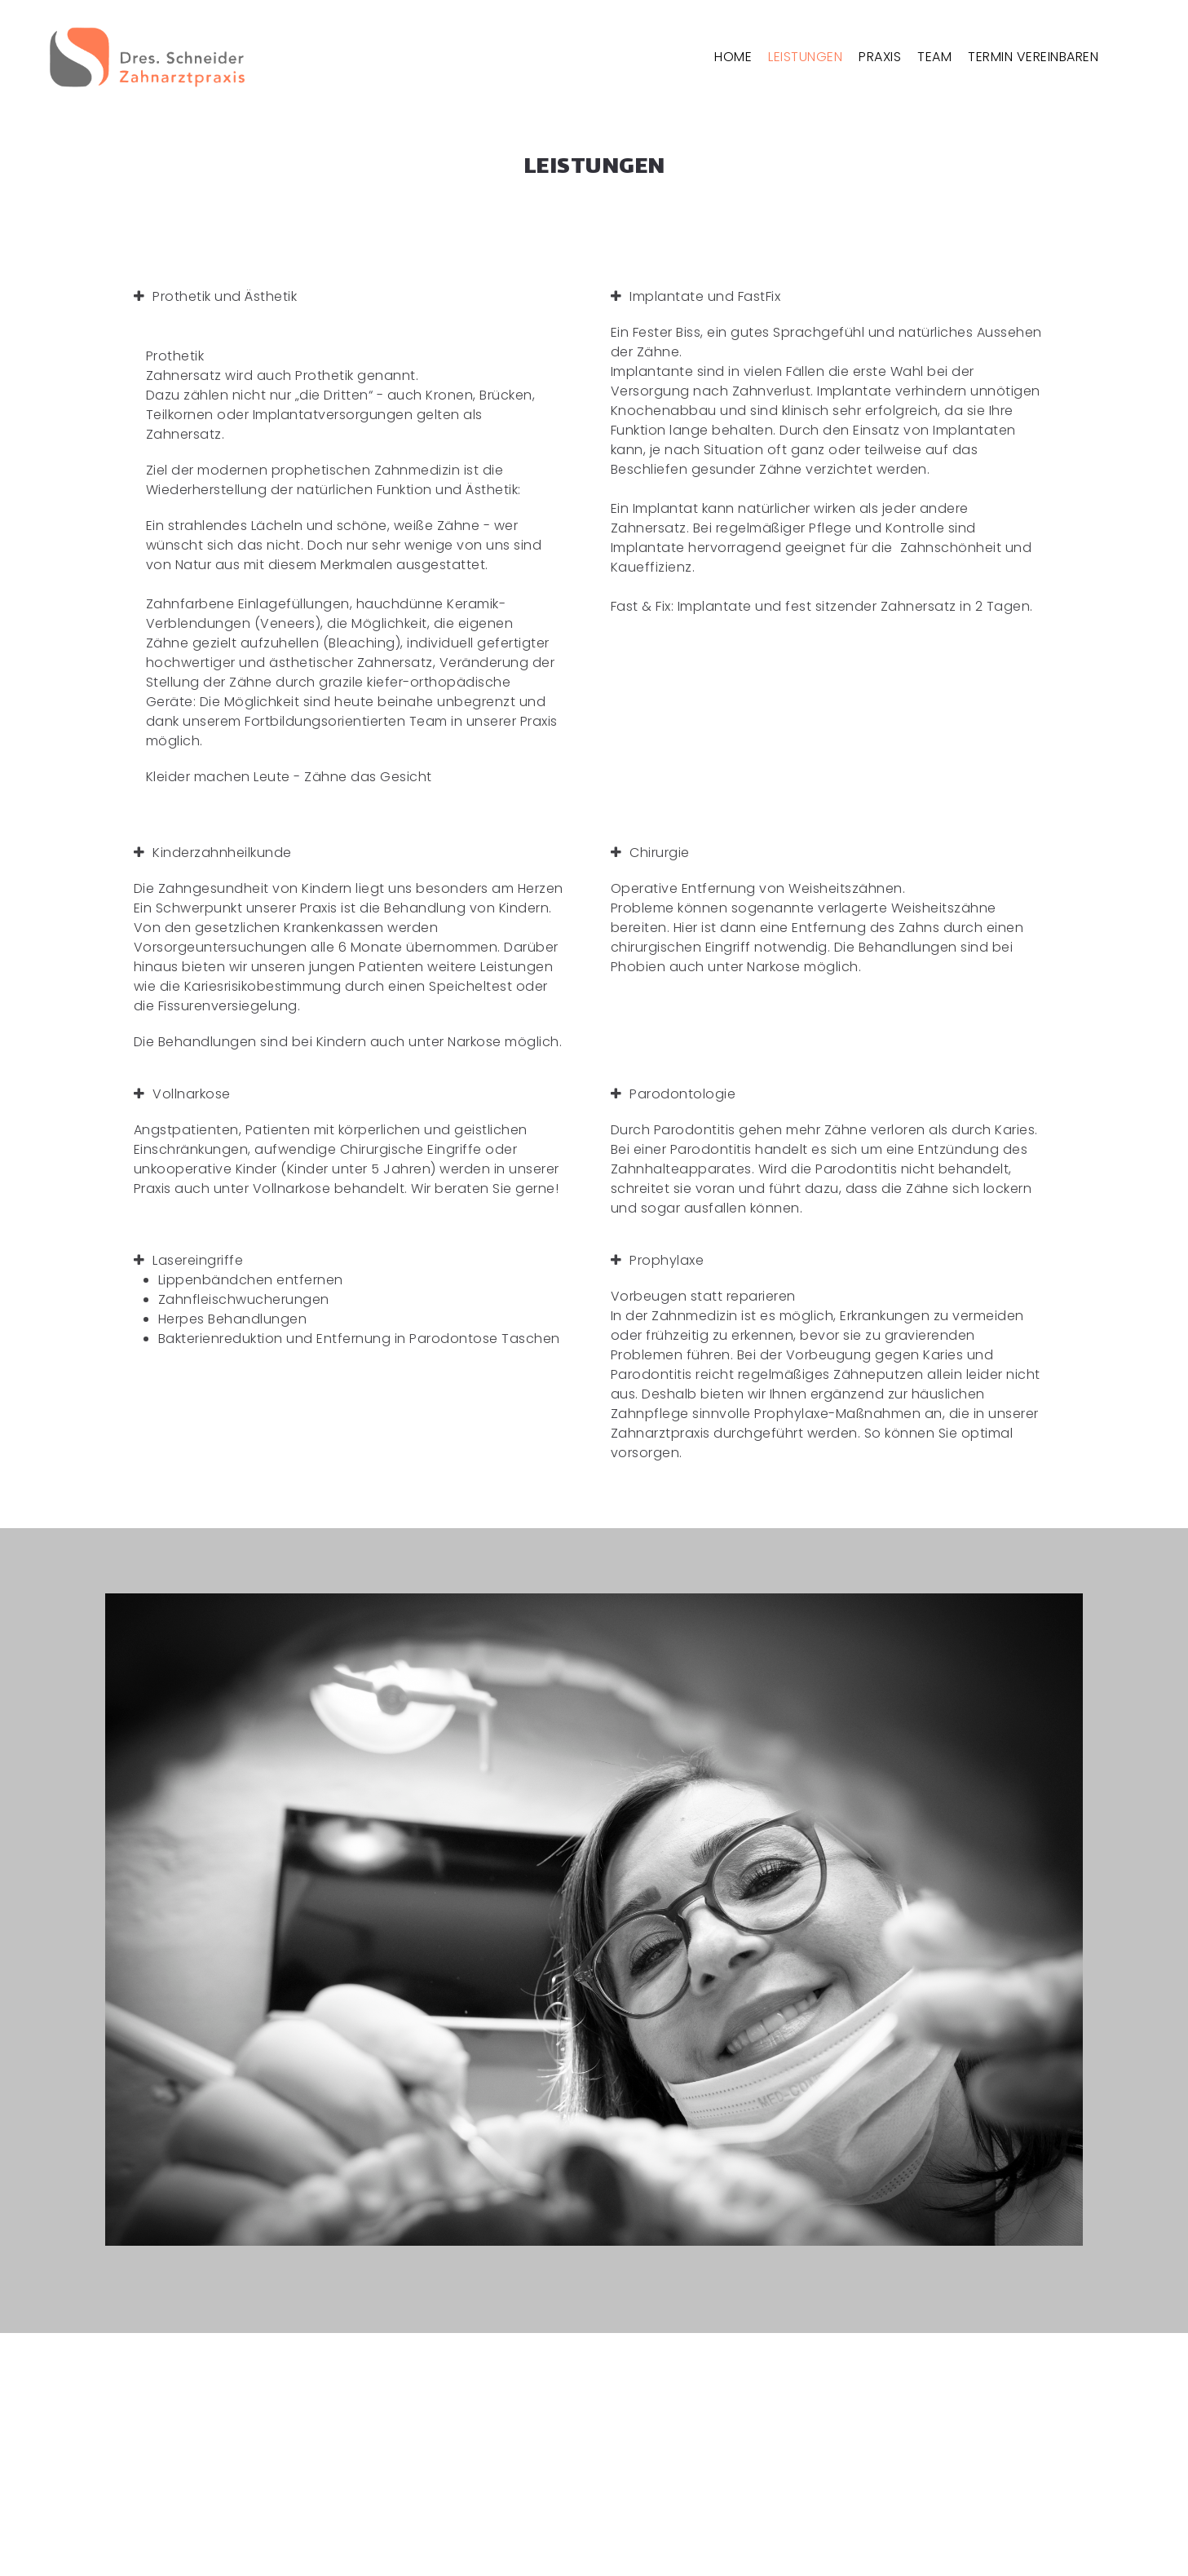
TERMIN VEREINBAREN (1033, 57)
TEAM (934, 57)
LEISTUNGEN (805, 57)
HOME (733, 57)
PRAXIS (880, 57)
